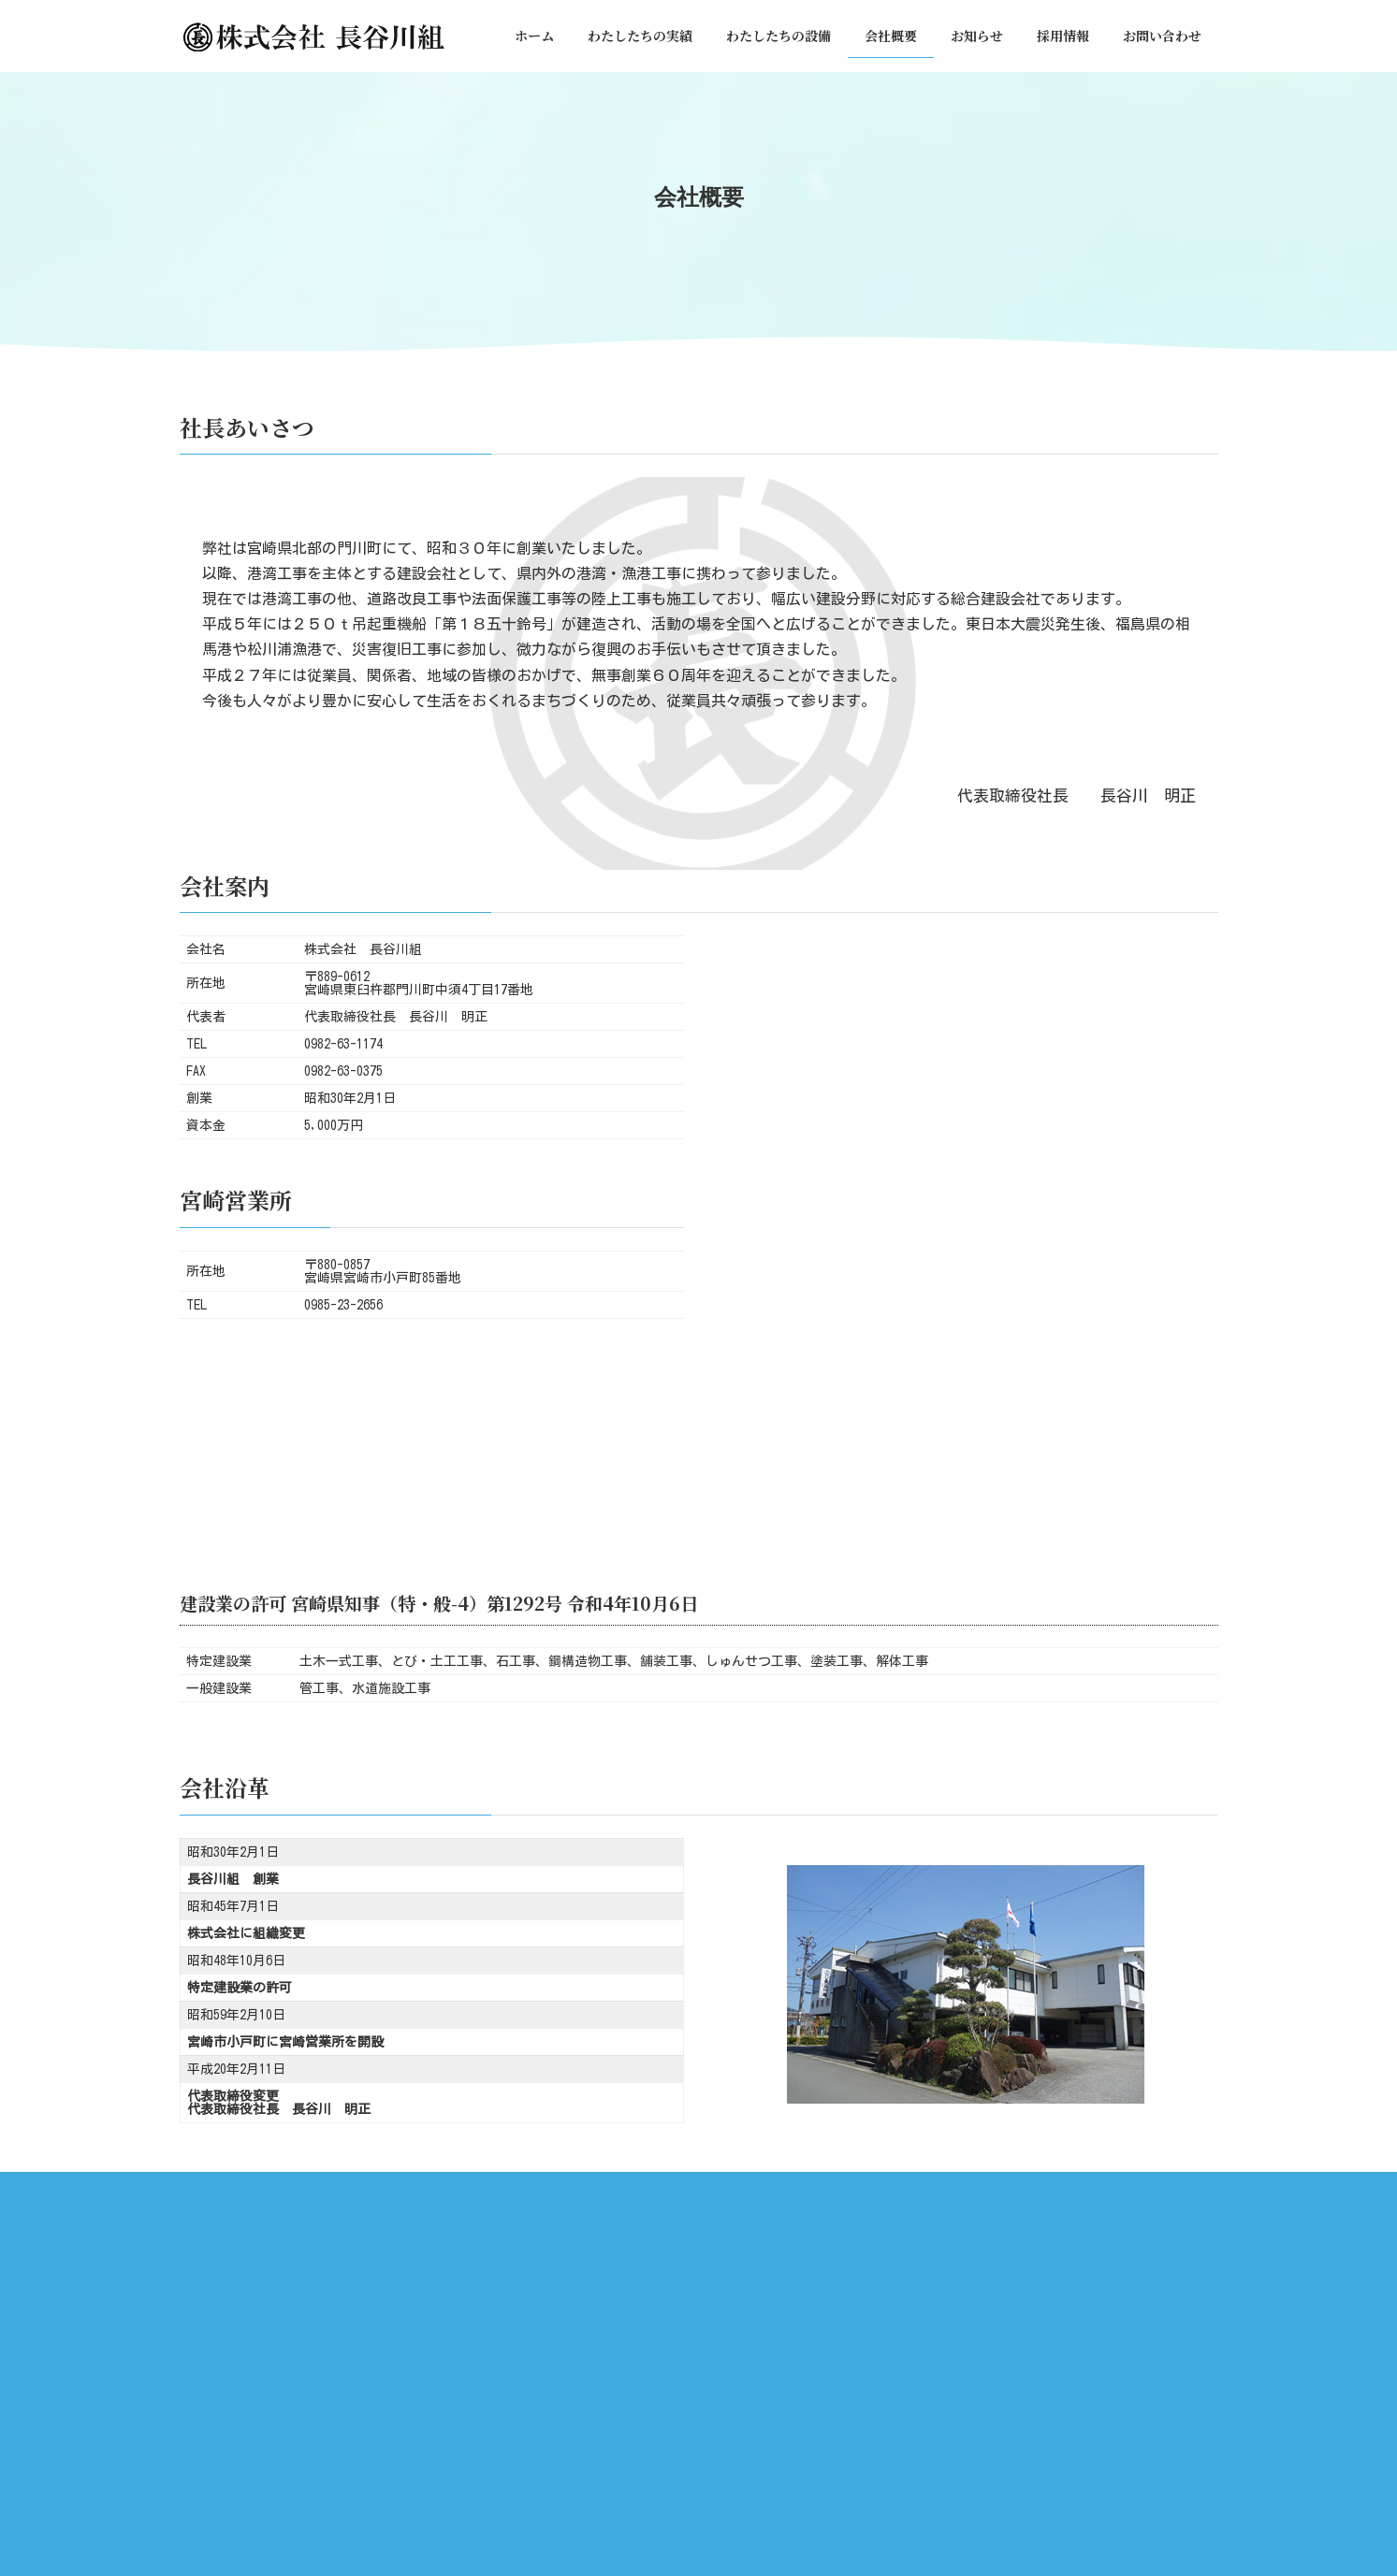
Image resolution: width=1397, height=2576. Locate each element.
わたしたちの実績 (489, 2189)
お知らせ (812, 2189)
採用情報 (897, 2189)
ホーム (387, 2189)
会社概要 (727, 2189)
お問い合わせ (993, 2189)
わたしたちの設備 (619, 2189)
